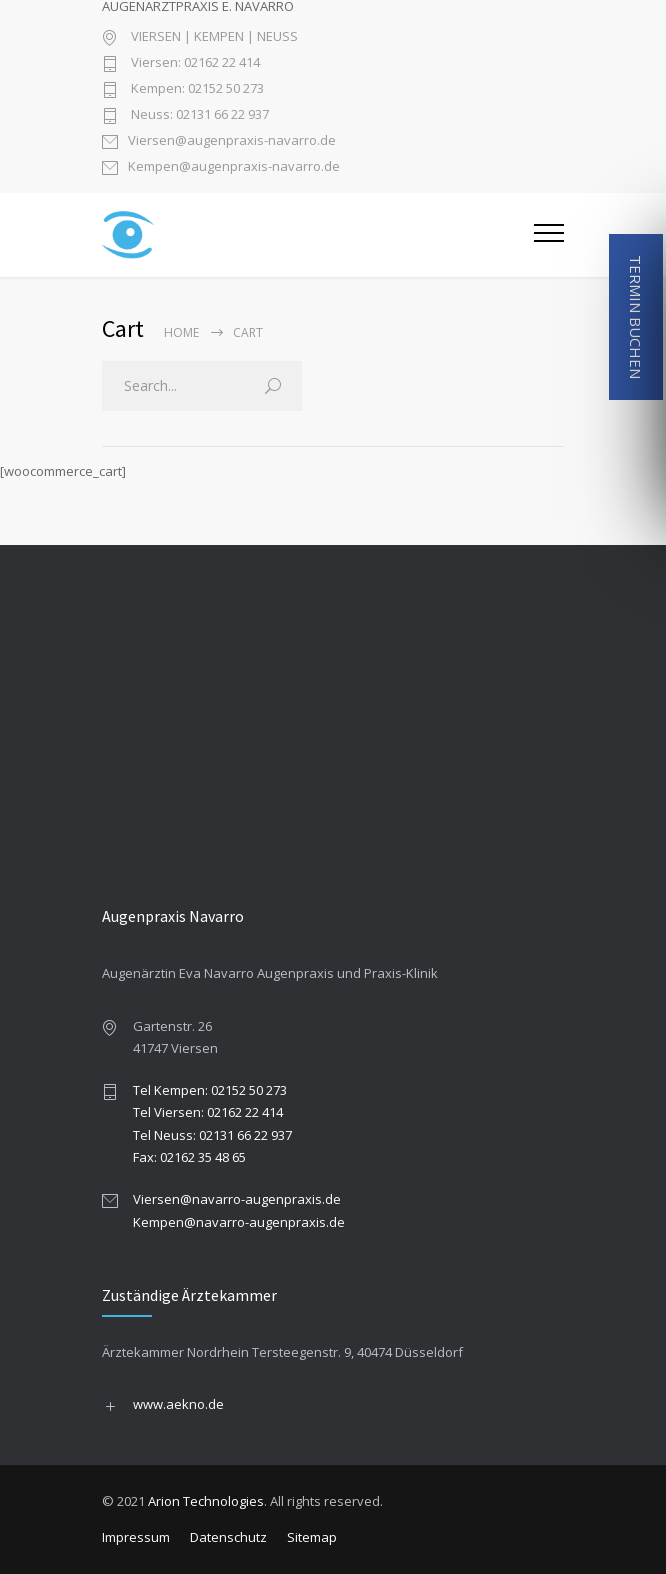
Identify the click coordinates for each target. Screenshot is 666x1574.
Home (181, 332)
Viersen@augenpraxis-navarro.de (232, 141)
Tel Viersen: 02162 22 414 (208, 1112)
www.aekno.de (178, 1404)
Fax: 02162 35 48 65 (189, 1157)
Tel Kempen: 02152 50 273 (210, 1090)
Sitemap (312, 1537)
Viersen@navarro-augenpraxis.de (237, 1199)
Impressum (136, 1537)
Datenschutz (228, 1537)
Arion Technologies (206, 1501)
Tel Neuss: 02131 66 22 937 (212, 1135)
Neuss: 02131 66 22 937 (198, 115)
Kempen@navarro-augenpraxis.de (239, 1222)
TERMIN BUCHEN (636, 317)
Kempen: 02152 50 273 (196, 89)
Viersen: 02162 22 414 (194, 63)
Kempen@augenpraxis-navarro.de (234, 167)
